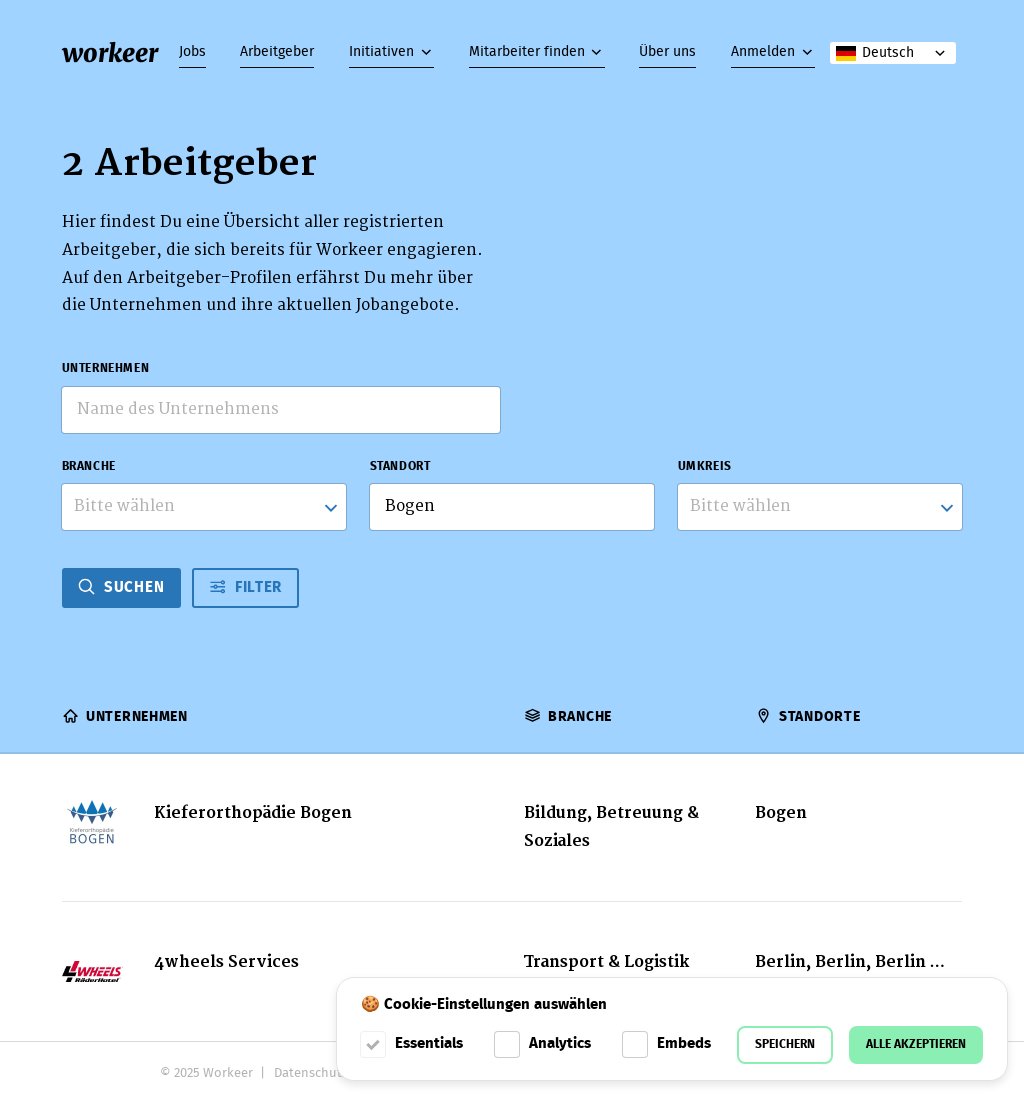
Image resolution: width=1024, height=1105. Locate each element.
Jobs (192, 52)
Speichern (785, 1044)
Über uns (667, 52)
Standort (400, 466)
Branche (89, 466)
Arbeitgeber (277, 52)
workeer (110, 53)
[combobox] (204, 507)
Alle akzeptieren (916, 1044)
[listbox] (820, 507)
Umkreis (705, 466)
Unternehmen (106, 368)
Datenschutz (311, 1073)
